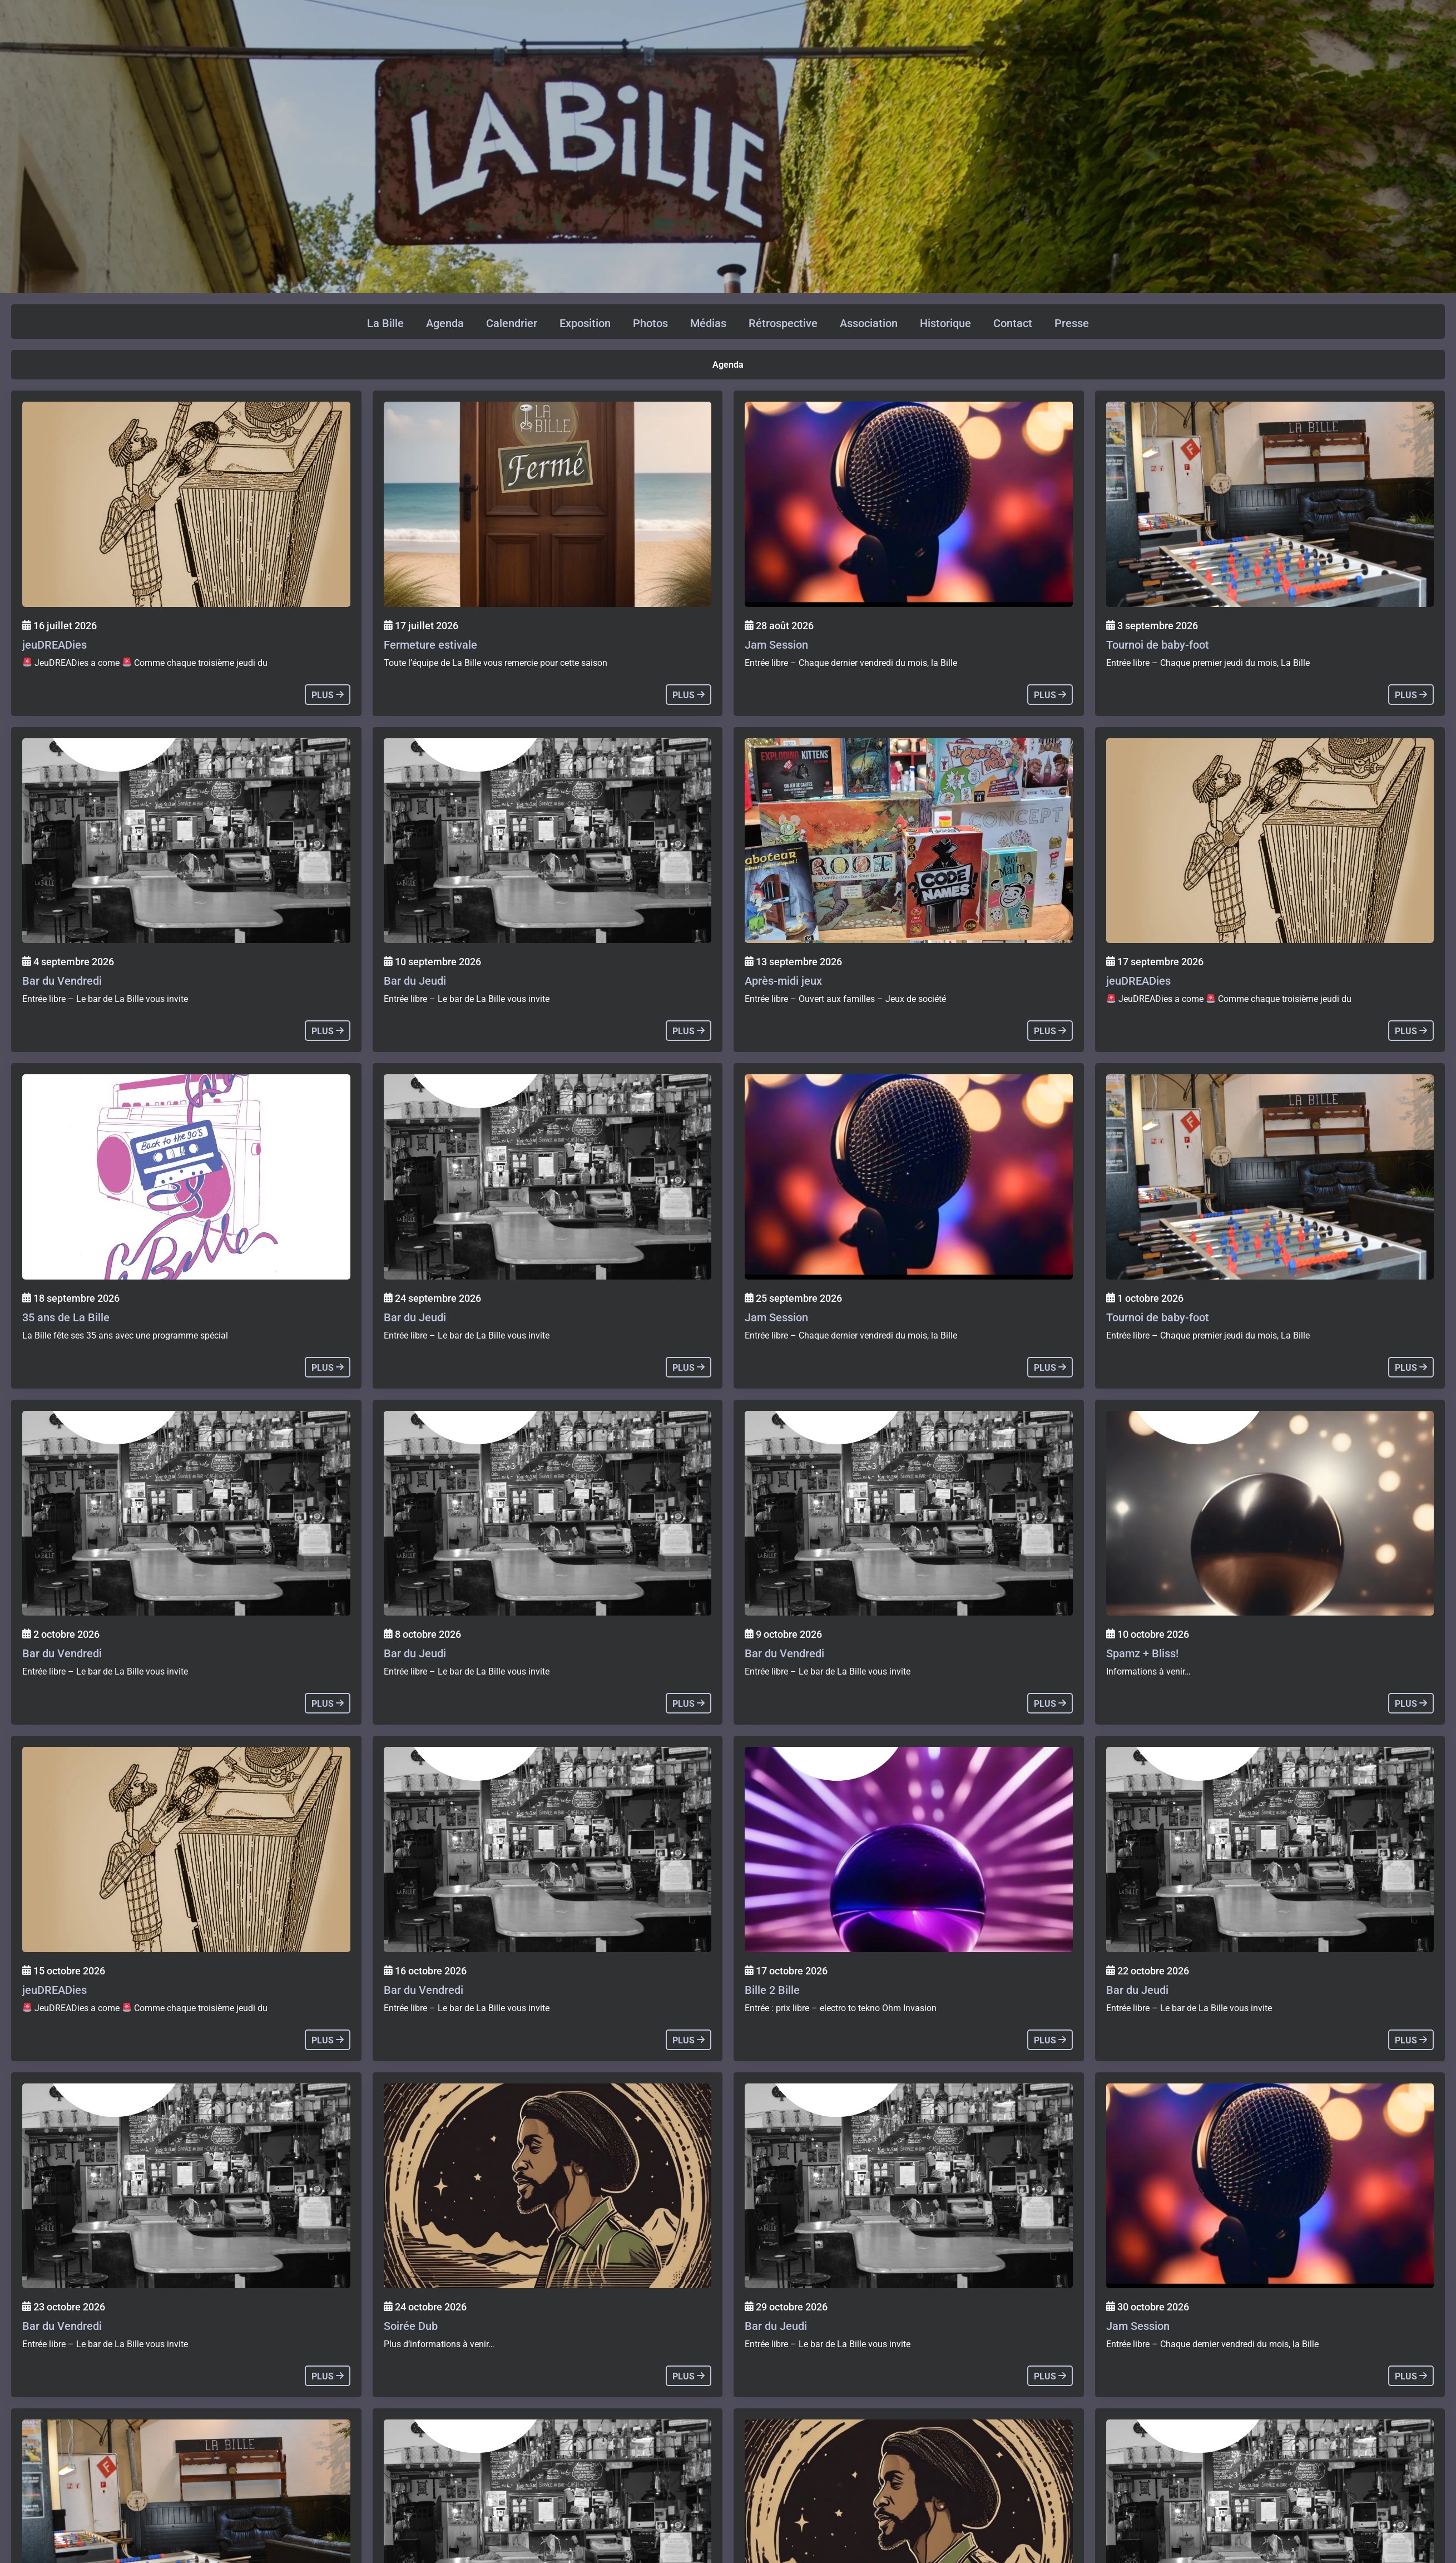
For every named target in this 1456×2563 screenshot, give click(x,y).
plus (327, 695)
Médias (708, 323)
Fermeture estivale (430, 644)
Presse (1071, 323)
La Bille (385, 323)
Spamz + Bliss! (1142, 1653)
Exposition (585, 323)
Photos (650, 323)
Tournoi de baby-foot (1157, 644)
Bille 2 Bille (772, 1990)
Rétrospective (783, 323)
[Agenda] (186, 504)
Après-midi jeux (783, 980)
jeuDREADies (54, 644)
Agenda (445, 323)
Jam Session (776, 644)
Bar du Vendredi (62, 980)
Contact (1012, 323)
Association (869, 323)
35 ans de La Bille (66, 1317)
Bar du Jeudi (415, 980)
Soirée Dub (411, 2326)
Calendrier (511, 323)
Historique (945, 323)
